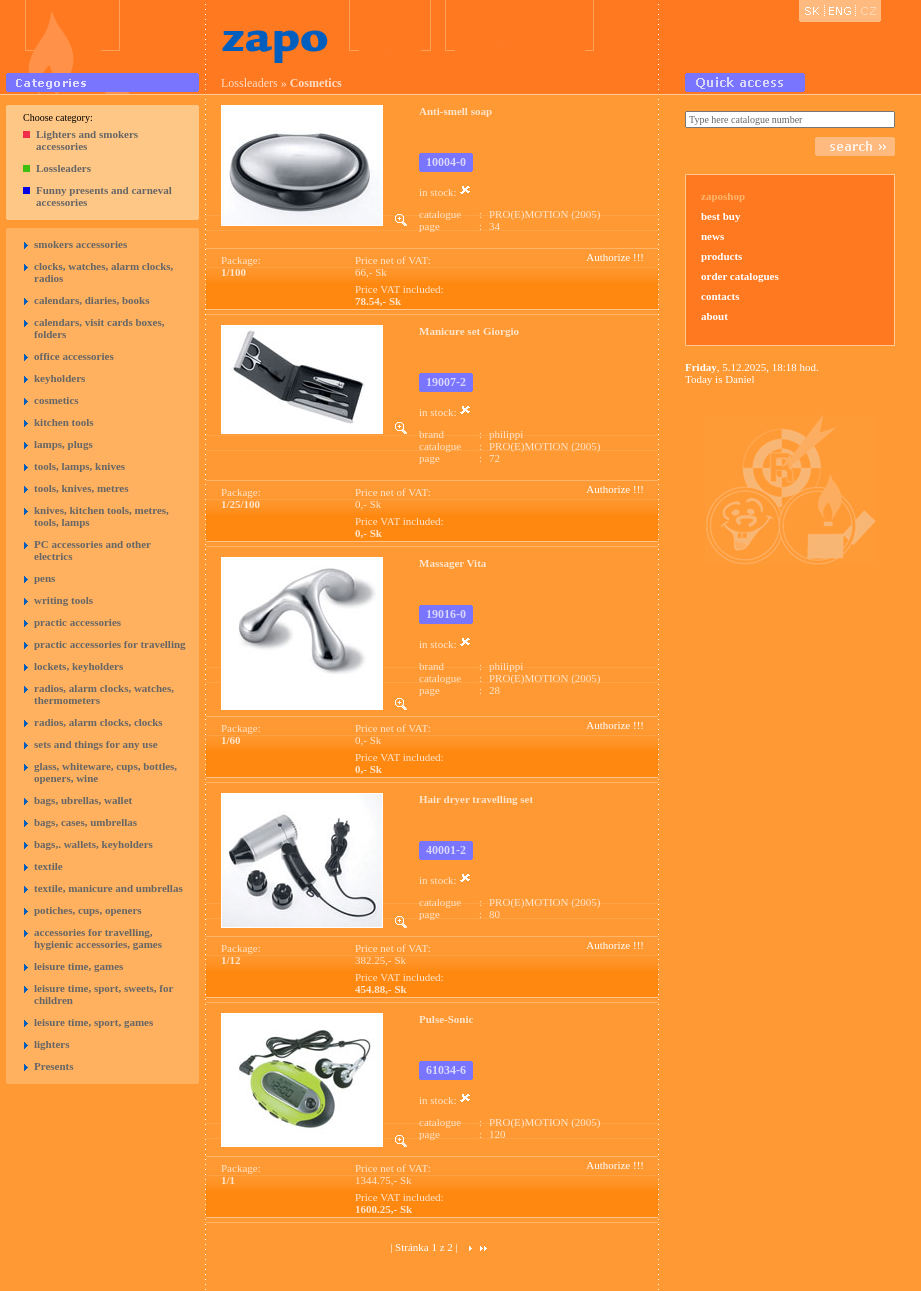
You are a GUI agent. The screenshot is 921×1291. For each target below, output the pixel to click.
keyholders (59, 378)
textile (48, 866)
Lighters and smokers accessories (87, 140)
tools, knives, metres (81, 488)
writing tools (63, 600)
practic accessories (77, 622)
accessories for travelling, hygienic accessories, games (98, 938)
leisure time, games (78, 966)
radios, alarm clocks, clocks (98, 722)
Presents (54, 1066)
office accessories (74, 356)
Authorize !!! (615, 257)
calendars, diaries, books (92, 300)
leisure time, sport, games (93, 1022)
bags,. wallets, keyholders (93, 844)
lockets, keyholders (78, 666)
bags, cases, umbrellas (85, 822)
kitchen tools (64, 422)
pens (44, 578)
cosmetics (56, 400)
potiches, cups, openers (88, 910)
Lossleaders (63, 168)
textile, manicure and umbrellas (108, 888)
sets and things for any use (96, 744)
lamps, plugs (63, 444)
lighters (51, 1044)
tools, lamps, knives (79, 466)
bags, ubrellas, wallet (83, 800)
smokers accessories (80, 244)
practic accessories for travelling (110, 644)
